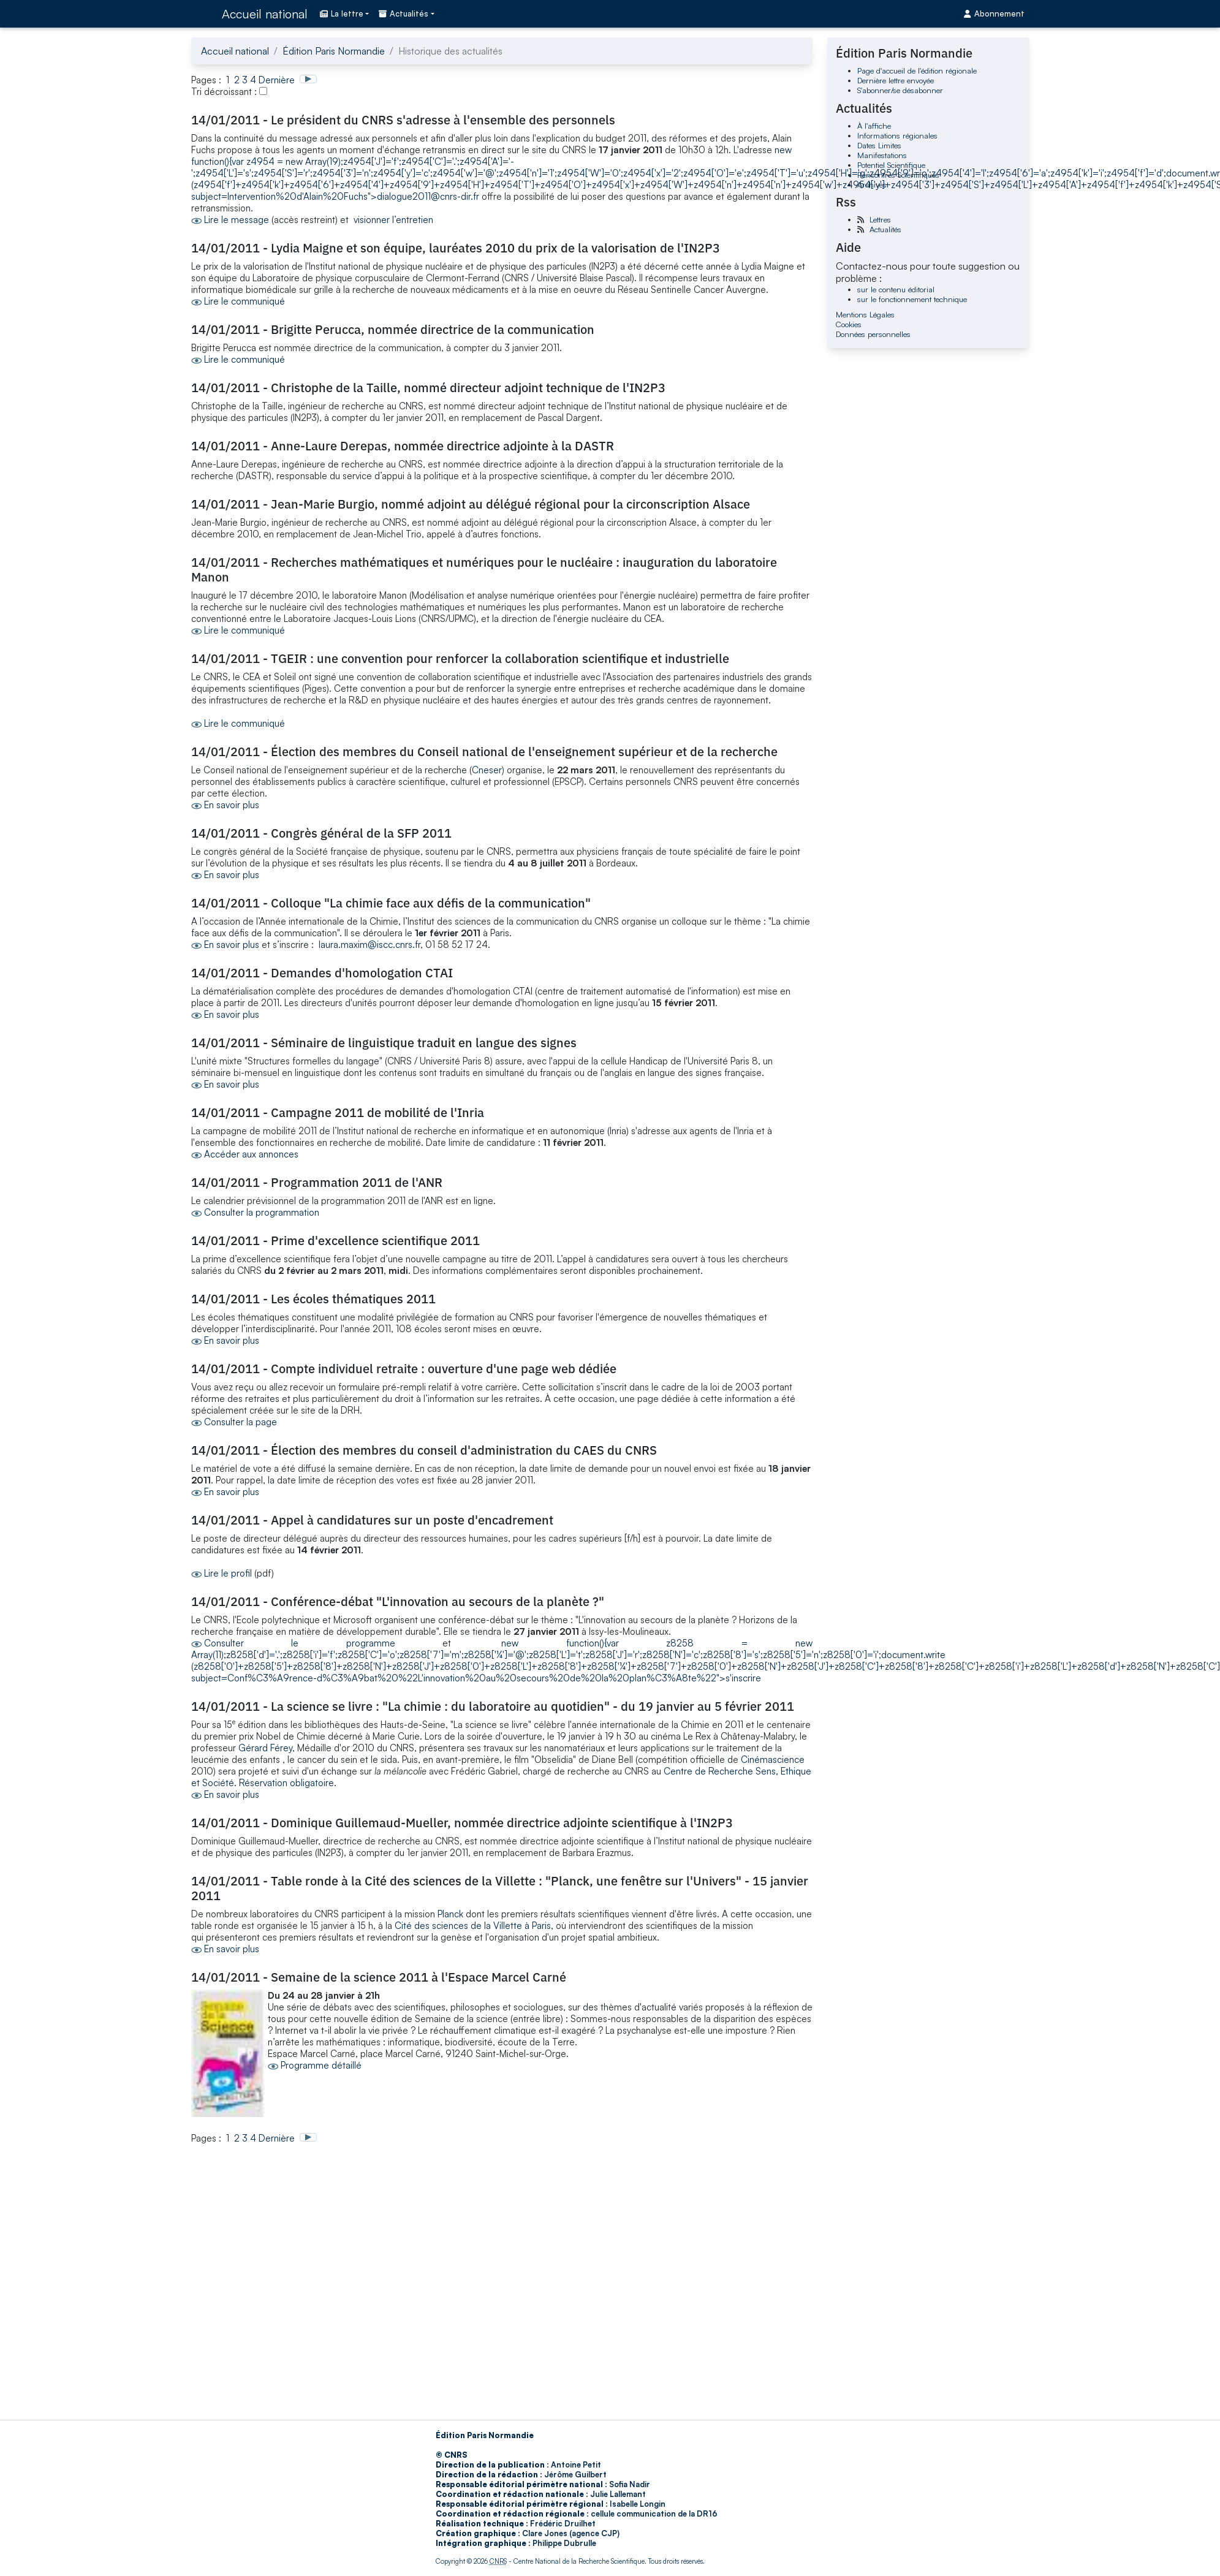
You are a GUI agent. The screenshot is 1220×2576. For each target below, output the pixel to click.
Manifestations (882, 155)
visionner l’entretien (393, 219)
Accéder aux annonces (251, 1154)
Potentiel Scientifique (891, 165)
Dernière (277, 80)
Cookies (849, 324)
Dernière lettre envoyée (895, 80)
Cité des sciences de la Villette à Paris (473, 1925)
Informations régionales (897, 135)
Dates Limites (879, 145)
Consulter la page (240, 1422)
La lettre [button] (341, 13)
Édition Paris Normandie (333, 51)
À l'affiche (874, 126)
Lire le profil (228, 1573)
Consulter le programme (299, 1643)
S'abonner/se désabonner (900, 90)
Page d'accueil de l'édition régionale (917, 70)
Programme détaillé (321, 2065)
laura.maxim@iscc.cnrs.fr (369, 944)
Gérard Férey (265, 1748)
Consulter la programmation (261, 1212)
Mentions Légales (865, 314)
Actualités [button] (403, 13)
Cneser (487, 770)
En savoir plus (231, 805)
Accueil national (265, 13)
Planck (452, 1914)
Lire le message (236, 219)
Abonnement (994, 13)
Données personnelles (873, 334)
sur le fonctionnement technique (912, 299)
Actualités (885, 229)
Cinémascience (773, 1759)
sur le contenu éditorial (895, 289)
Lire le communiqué (244, 301)
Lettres (880, 219)
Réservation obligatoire (286, 1783)
